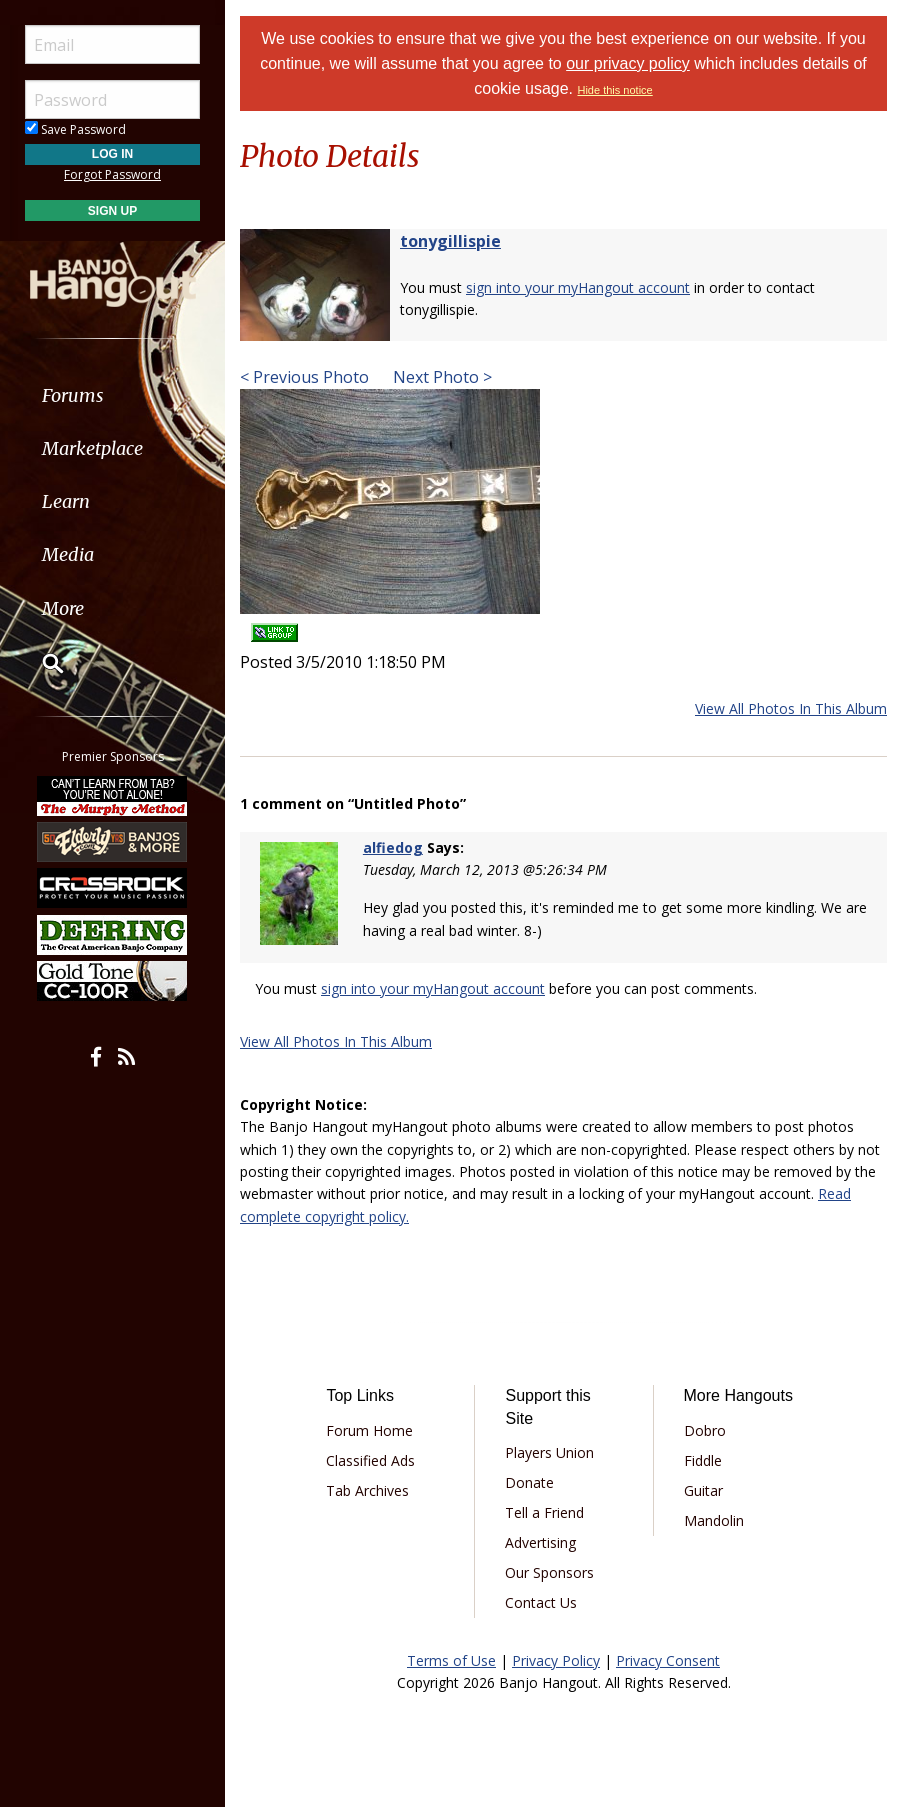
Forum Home (369, 1430)
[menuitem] (112, 395)
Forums (73, 395)
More (63, 608)
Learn (66, 501)
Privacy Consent (668, 1660)
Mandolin (714, 1520)
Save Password (75, 129)
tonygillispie (450, 241)
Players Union (549, 1452)
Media (68, 554)
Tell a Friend (544, 1512)
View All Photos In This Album (791, 708)
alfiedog (393, 847)
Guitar (703, 1490)
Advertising (540, 1542)
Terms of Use (451, 1660)
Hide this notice (614, 90)
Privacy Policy (556, 1660)
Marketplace (92, 448)
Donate (529, 1482)
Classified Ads (370, 1460)
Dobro (705, 1430)
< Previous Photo (304, 377)
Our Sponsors (549, 1572)
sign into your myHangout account (578, 287)
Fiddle (703, 1460)
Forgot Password (112, 174)
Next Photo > (440, 377)
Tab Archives (367, 1490)
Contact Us (541, 1602)
